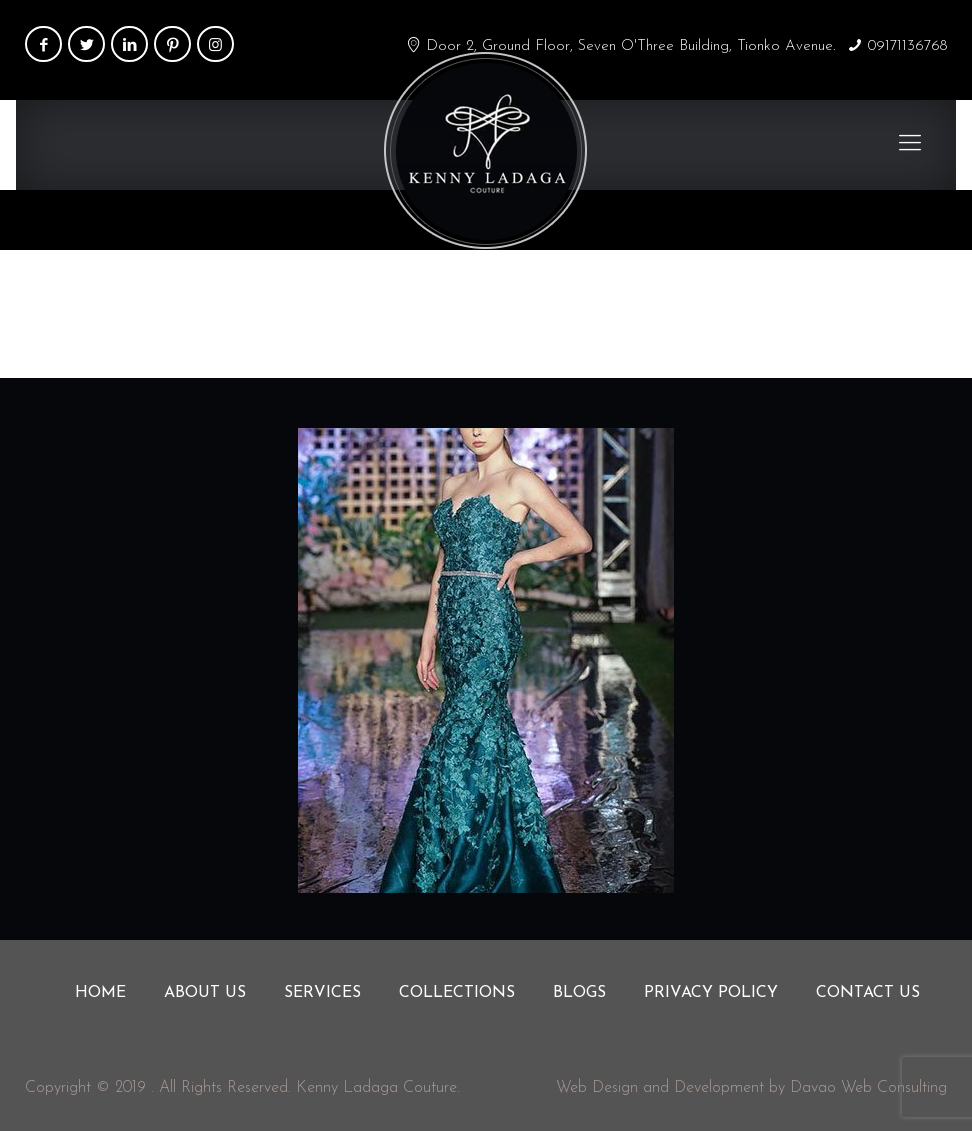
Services (322, 993)
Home (773, 313)
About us (205, 993)
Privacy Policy (711, 993)
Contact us (868, 993)
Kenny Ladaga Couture (376, 1088)
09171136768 (907, 46)
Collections (457, 993)
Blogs (579, 993)
